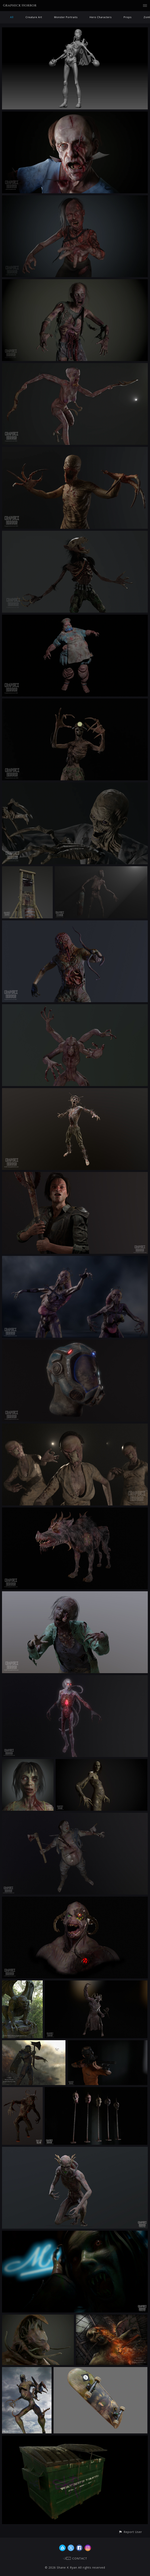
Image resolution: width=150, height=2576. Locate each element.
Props (127, 17)
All (11, 17)
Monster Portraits (66, 17)
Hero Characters (101, 17)
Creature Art (34, 17)
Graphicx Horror (20, 5)
